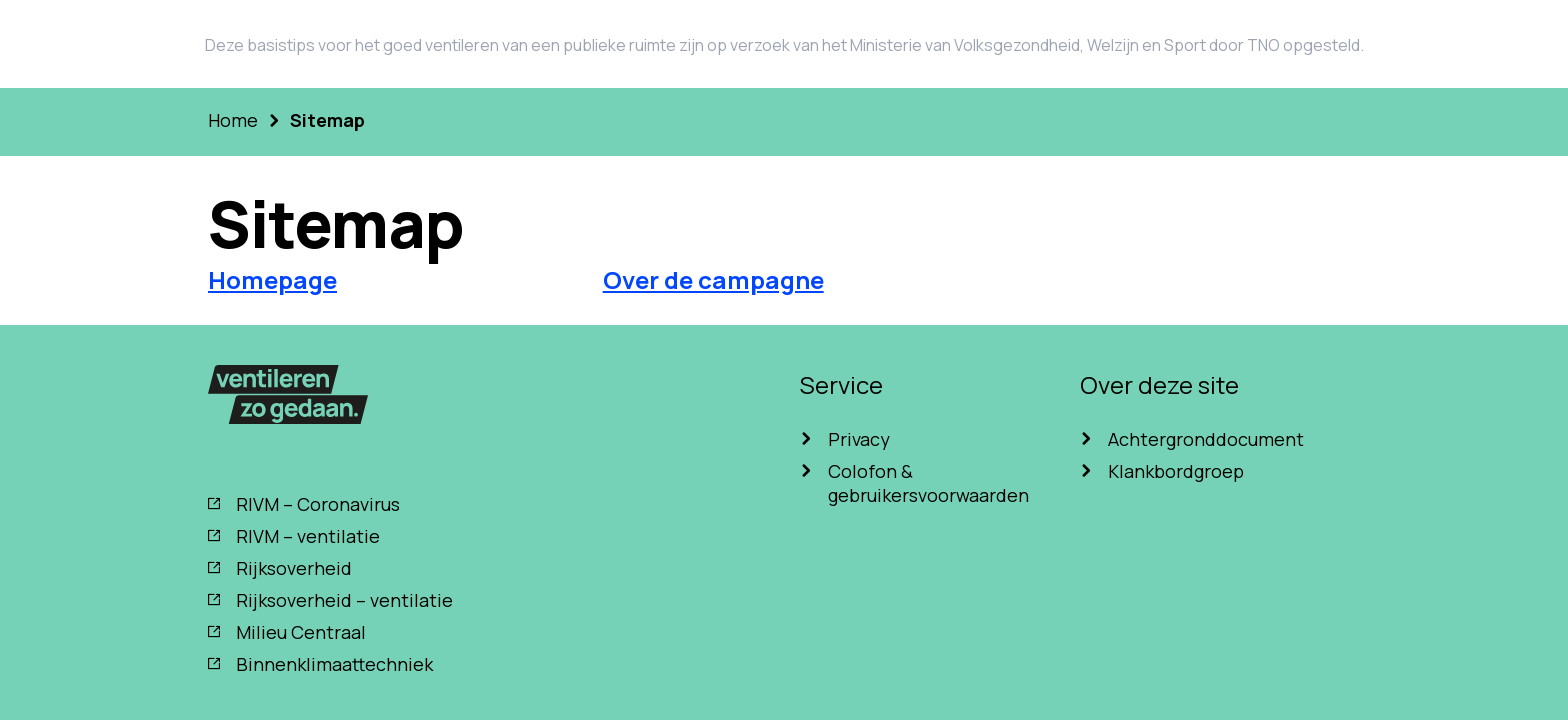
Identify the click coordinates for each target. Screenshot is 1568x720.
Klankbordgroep (1176, 471)
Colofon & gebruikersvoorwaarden (928, 483)
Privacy (859, 439)
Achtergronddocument (1206, 439)
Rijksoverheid (294, 568)
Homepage (272, 279)
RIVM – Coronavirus (318, 504)
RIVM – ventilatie (308, 536)
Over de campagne (713, 279)
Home (233, 120)
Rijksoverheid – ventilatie (344, 600)
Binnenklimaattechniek (334, 664)
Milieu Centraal (301, 632)
